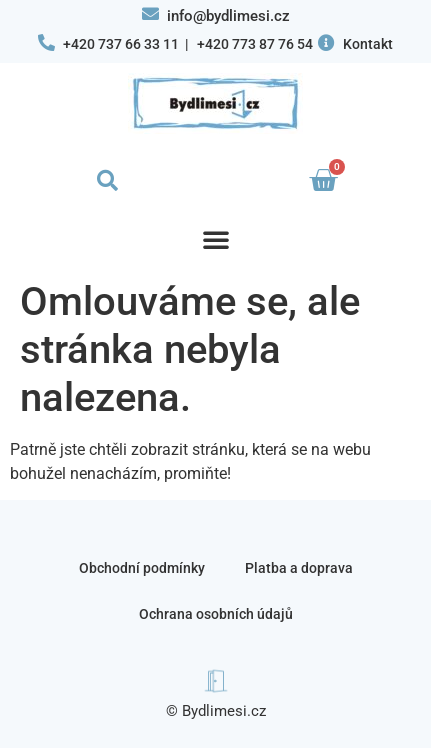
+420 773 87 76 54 (255, 44)
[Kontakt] (326, 42)
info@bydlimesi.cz (228, 16)
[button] (108, 181)
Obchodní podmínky (142, 568)
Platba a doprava (299, 568)
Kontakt (368, 44)
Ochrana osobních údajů (216, 614)
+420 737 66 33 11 (121, 44)
